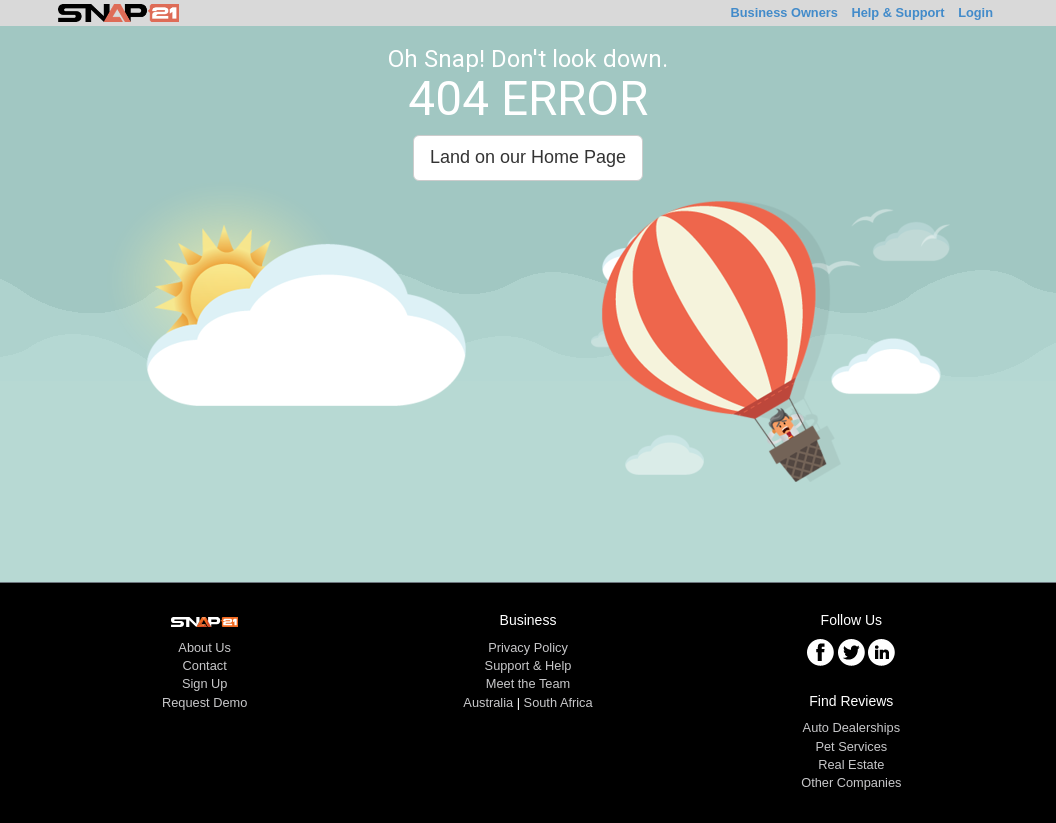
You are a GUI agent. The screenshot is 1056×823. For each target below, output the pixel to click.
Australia (488, 702)
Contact (205, 665)
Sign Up (205, 683)
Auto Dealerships (851, 727)
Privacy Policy (528, 647)
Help (897, 12)
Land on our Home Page (528, 157)
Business (783, 12)
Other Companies (851, 782)
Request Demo (204, 702)
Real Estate (851, 764)
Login (975, 12)
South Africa (558, 702)
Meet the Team (528, 683)
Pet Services (851, 746)
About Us (204, 647)
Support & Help (528, 665)
